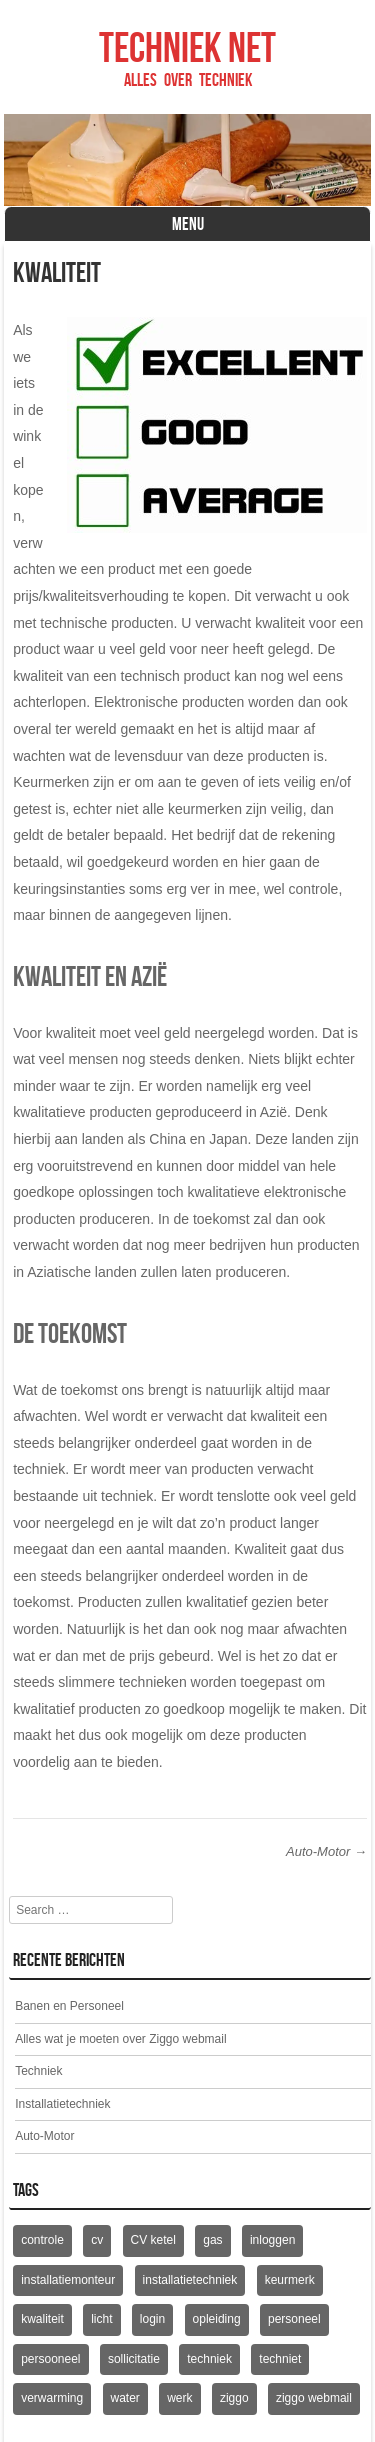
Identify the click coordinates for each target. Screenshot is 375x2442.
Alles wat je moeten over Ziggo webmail (120, 2039)
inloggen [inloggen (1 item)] (272, 2240)
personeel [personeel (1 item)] (294, 2319)
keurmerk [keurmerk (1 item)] (290, 2280)
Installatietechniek (62, 2104)
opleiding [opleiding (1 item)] (217, 2319)
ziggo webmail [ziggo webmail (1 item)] (314, 2398)
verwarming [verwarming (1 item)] (52, 2398)
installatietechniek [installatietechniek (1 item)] (190, 2280)
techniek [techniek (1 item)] (209, 2359)
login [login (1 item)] (152, 2319)
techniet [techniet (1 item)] (280, 2359)
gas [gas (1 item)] (212, 2240)
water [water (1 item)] (125, 2398)
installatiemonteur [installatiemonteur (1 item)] (68, 2280)
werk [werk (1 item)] (179, 2398)
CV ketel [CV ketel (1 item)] (153, 2240)
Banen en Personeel (69, 2006)
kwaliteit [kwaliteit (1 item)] (42, 2319)
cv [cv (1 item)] (97, 2240)
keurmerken (205, 809)
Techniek (38, 2071)
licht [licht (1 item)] (101, 2319)
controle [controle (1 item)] (42, 2240)
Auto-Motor (326, 1851)
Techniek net (187, 47)
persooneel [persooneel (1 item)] (50, 2359)
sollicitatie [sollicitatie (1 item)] (134, 2359)
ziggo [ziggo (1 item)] (234, 2398)
